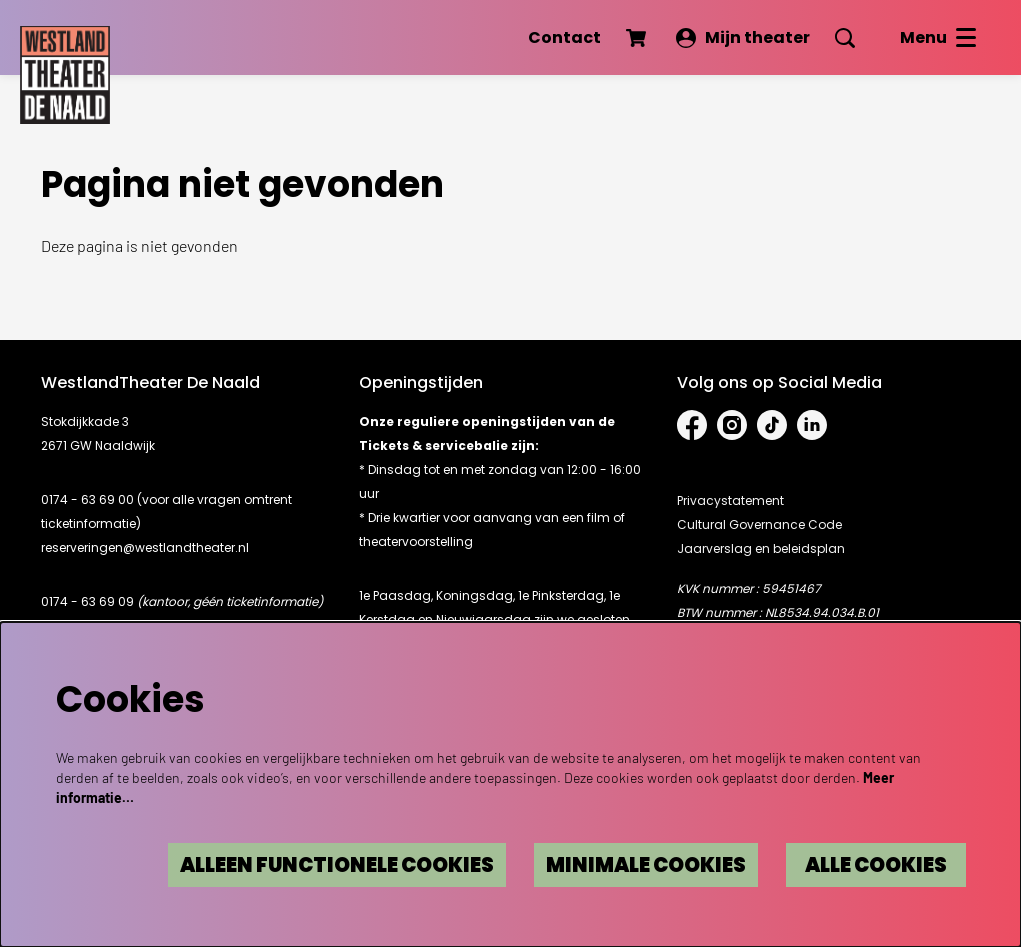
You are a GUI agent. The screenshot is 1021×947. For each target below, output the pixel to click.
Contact (564, 37)
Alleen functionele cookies (337, 865)
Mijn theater (743, 37)
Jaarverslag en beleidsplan (761, 548)
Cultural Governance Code (759, 524)
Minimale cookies (646, 865)
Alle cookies (876, 865)
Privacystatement (730, 500)
